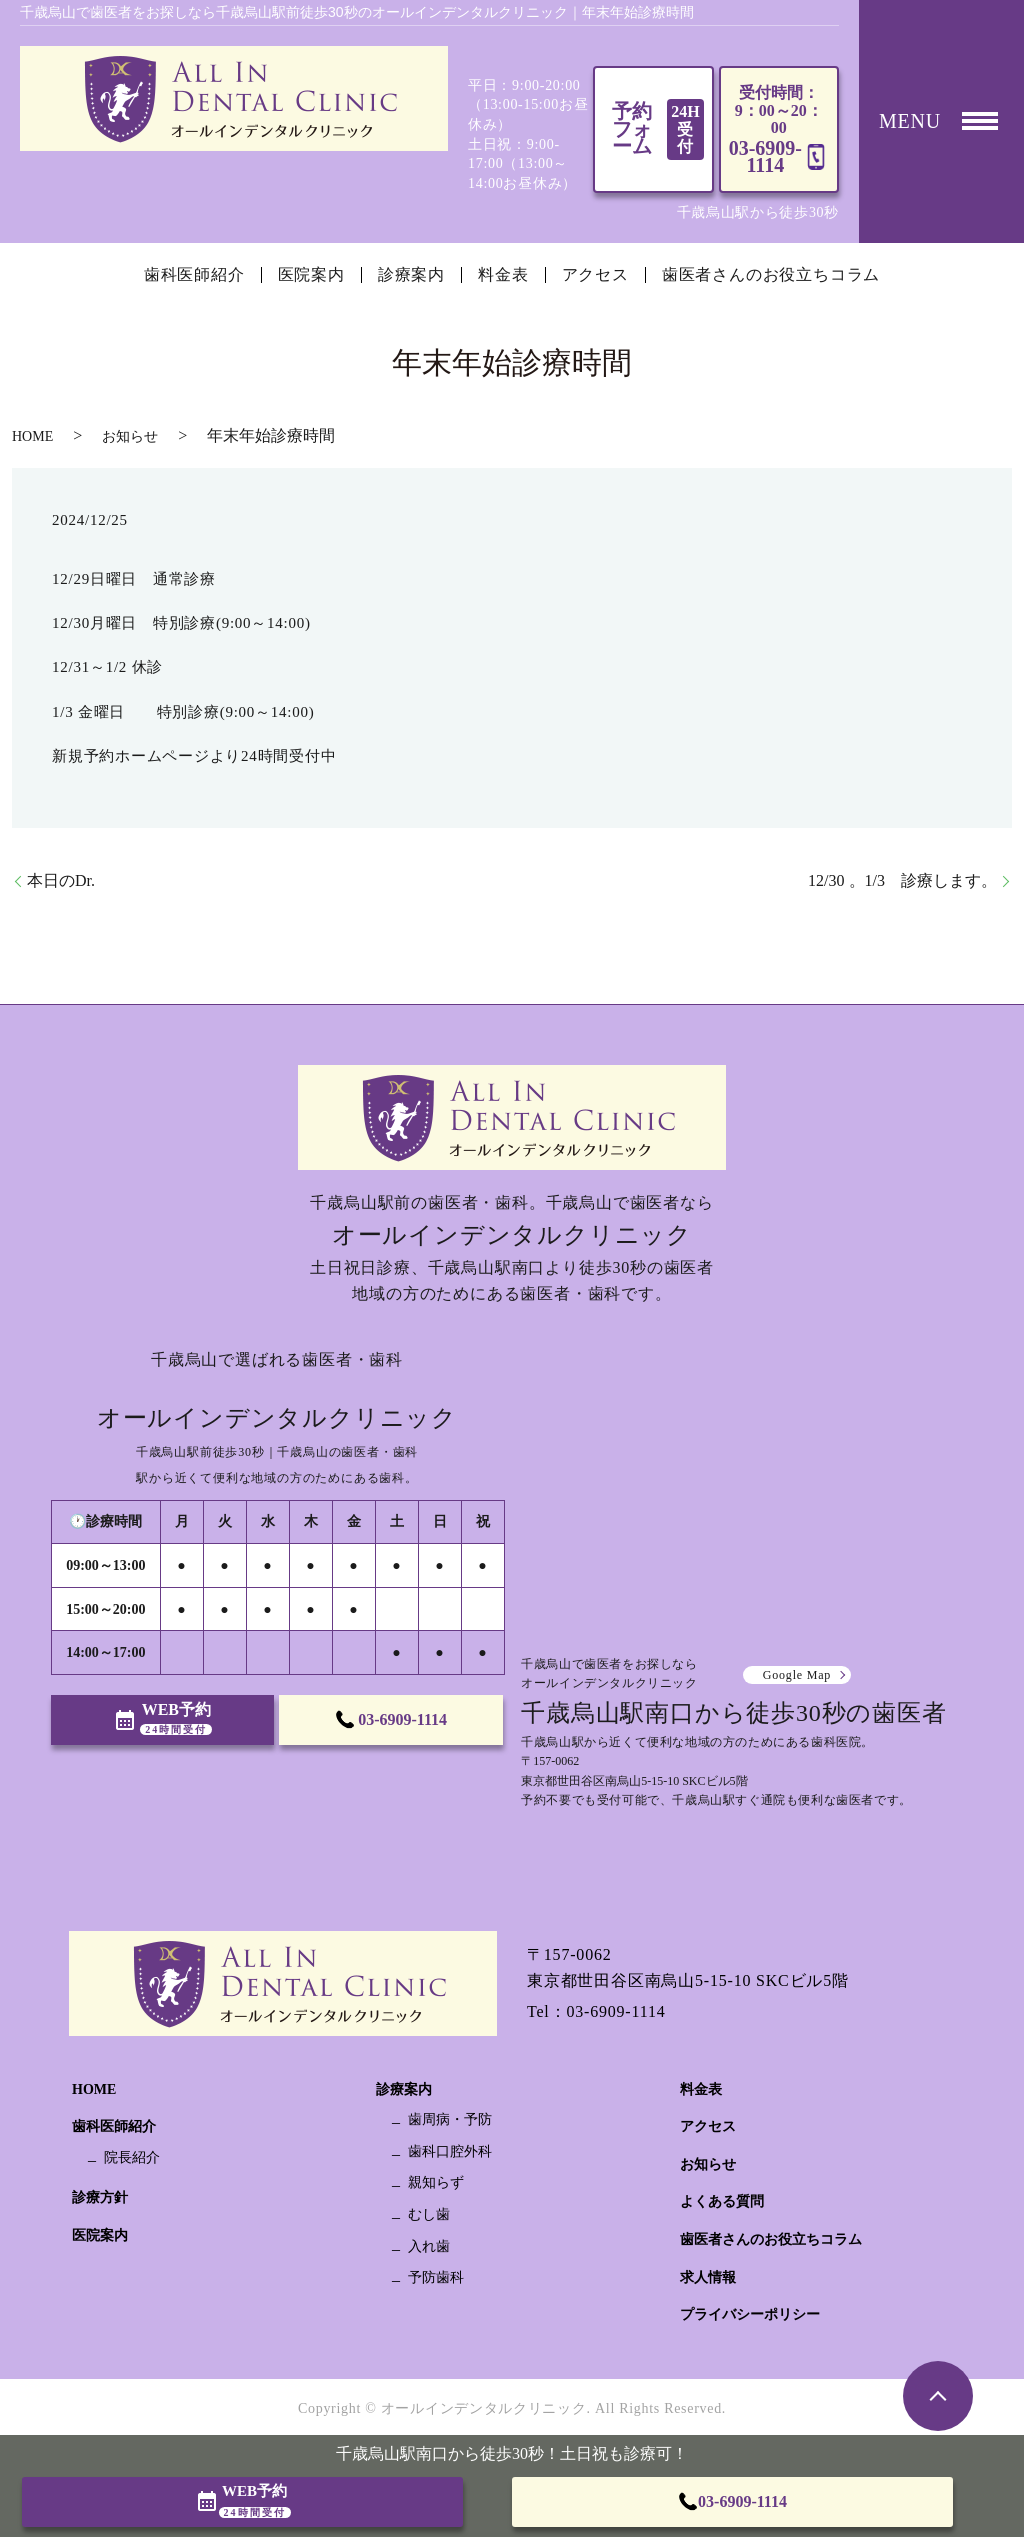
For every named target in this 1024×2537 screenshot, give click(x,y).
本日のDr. (61, 880)
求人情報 (708, 2277)
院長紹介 (132, 2157)
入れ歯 (429, 2246)
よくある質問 (722, 2201)
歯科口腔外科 (450, 2151)
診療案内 (411, 275)
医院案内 (311, 275)
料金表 (503, 275)
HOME (32, 436)
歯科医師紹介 (194, 275)
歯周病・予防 (450, 2119)
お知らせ (130, 436)
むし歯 (429, 2214)
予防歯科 (436, 2277)
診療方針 (100, 2197)
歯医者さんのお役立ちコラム (771, 275)
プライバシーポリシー (750, 2314)
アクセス (595, 275)
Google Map (797, 1675)
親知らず (436, 2182)
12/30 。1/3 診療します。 (902, 880)
